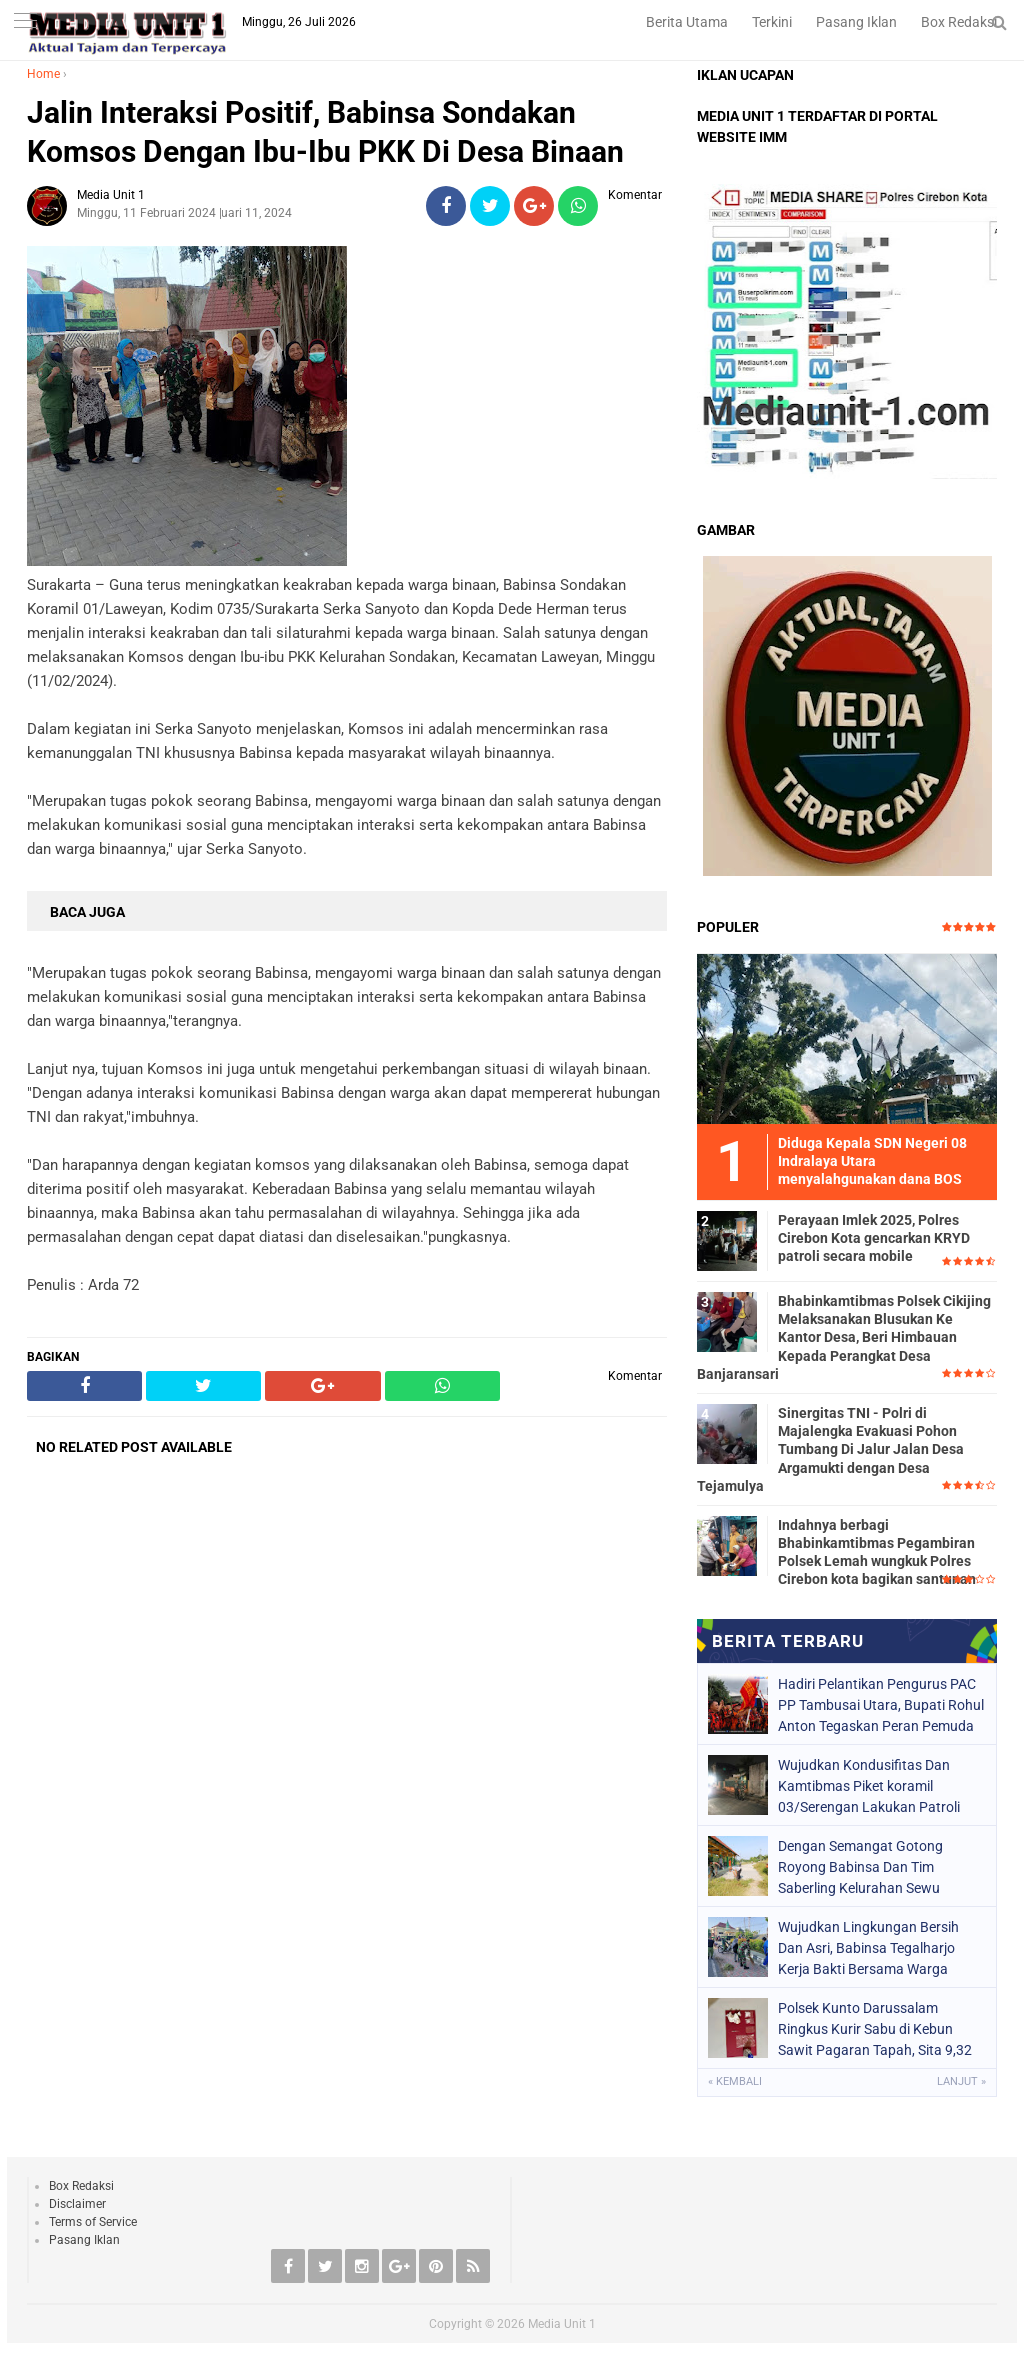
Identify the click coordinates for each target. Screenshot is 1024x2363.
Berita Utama (687, 22)
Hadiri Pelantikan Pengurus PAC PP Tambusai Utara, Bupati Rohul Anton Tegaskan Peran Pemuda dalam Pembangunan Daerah (881, 1705)
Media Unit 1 (562, 2324)
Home (43, 74)
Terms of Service (93, 2222)
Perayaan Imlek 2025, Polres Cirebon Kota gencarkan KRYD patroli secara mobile (874, 1238)
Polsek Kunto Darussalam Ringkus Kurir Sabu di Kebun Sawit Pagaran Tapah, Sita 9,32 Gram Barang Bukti (875, 2029)
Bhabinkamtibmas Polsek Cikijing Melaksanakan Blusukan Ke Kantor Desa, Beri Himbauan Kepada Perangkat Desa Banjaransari (844, 1337)
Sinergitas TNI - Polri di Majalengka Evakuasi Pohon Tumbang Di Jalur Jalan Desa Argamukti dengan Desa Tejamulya (830, 1449)
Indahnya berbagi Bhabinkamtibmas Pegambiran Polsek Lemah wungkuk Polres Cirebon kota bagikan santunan (877, 1552)
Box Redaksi (959, 22)
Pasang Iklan (856, 22)
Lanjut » (961, 2081)
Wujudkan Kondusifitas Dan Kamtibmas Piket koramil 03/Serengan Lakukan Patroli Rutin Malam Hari (869, 1786)
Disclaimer (77, 2204)
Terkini (772, 22)
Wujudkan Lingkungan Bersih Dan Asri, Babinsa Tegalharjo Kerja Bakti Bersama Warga (868, 1948)
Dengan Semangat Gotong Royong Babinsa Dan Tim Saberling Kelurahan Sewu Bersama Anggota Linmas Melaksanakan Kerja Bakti (860, 1867)
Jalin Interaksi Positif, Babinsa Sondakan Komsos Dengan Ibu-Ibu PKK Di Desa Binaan (325, 132)
